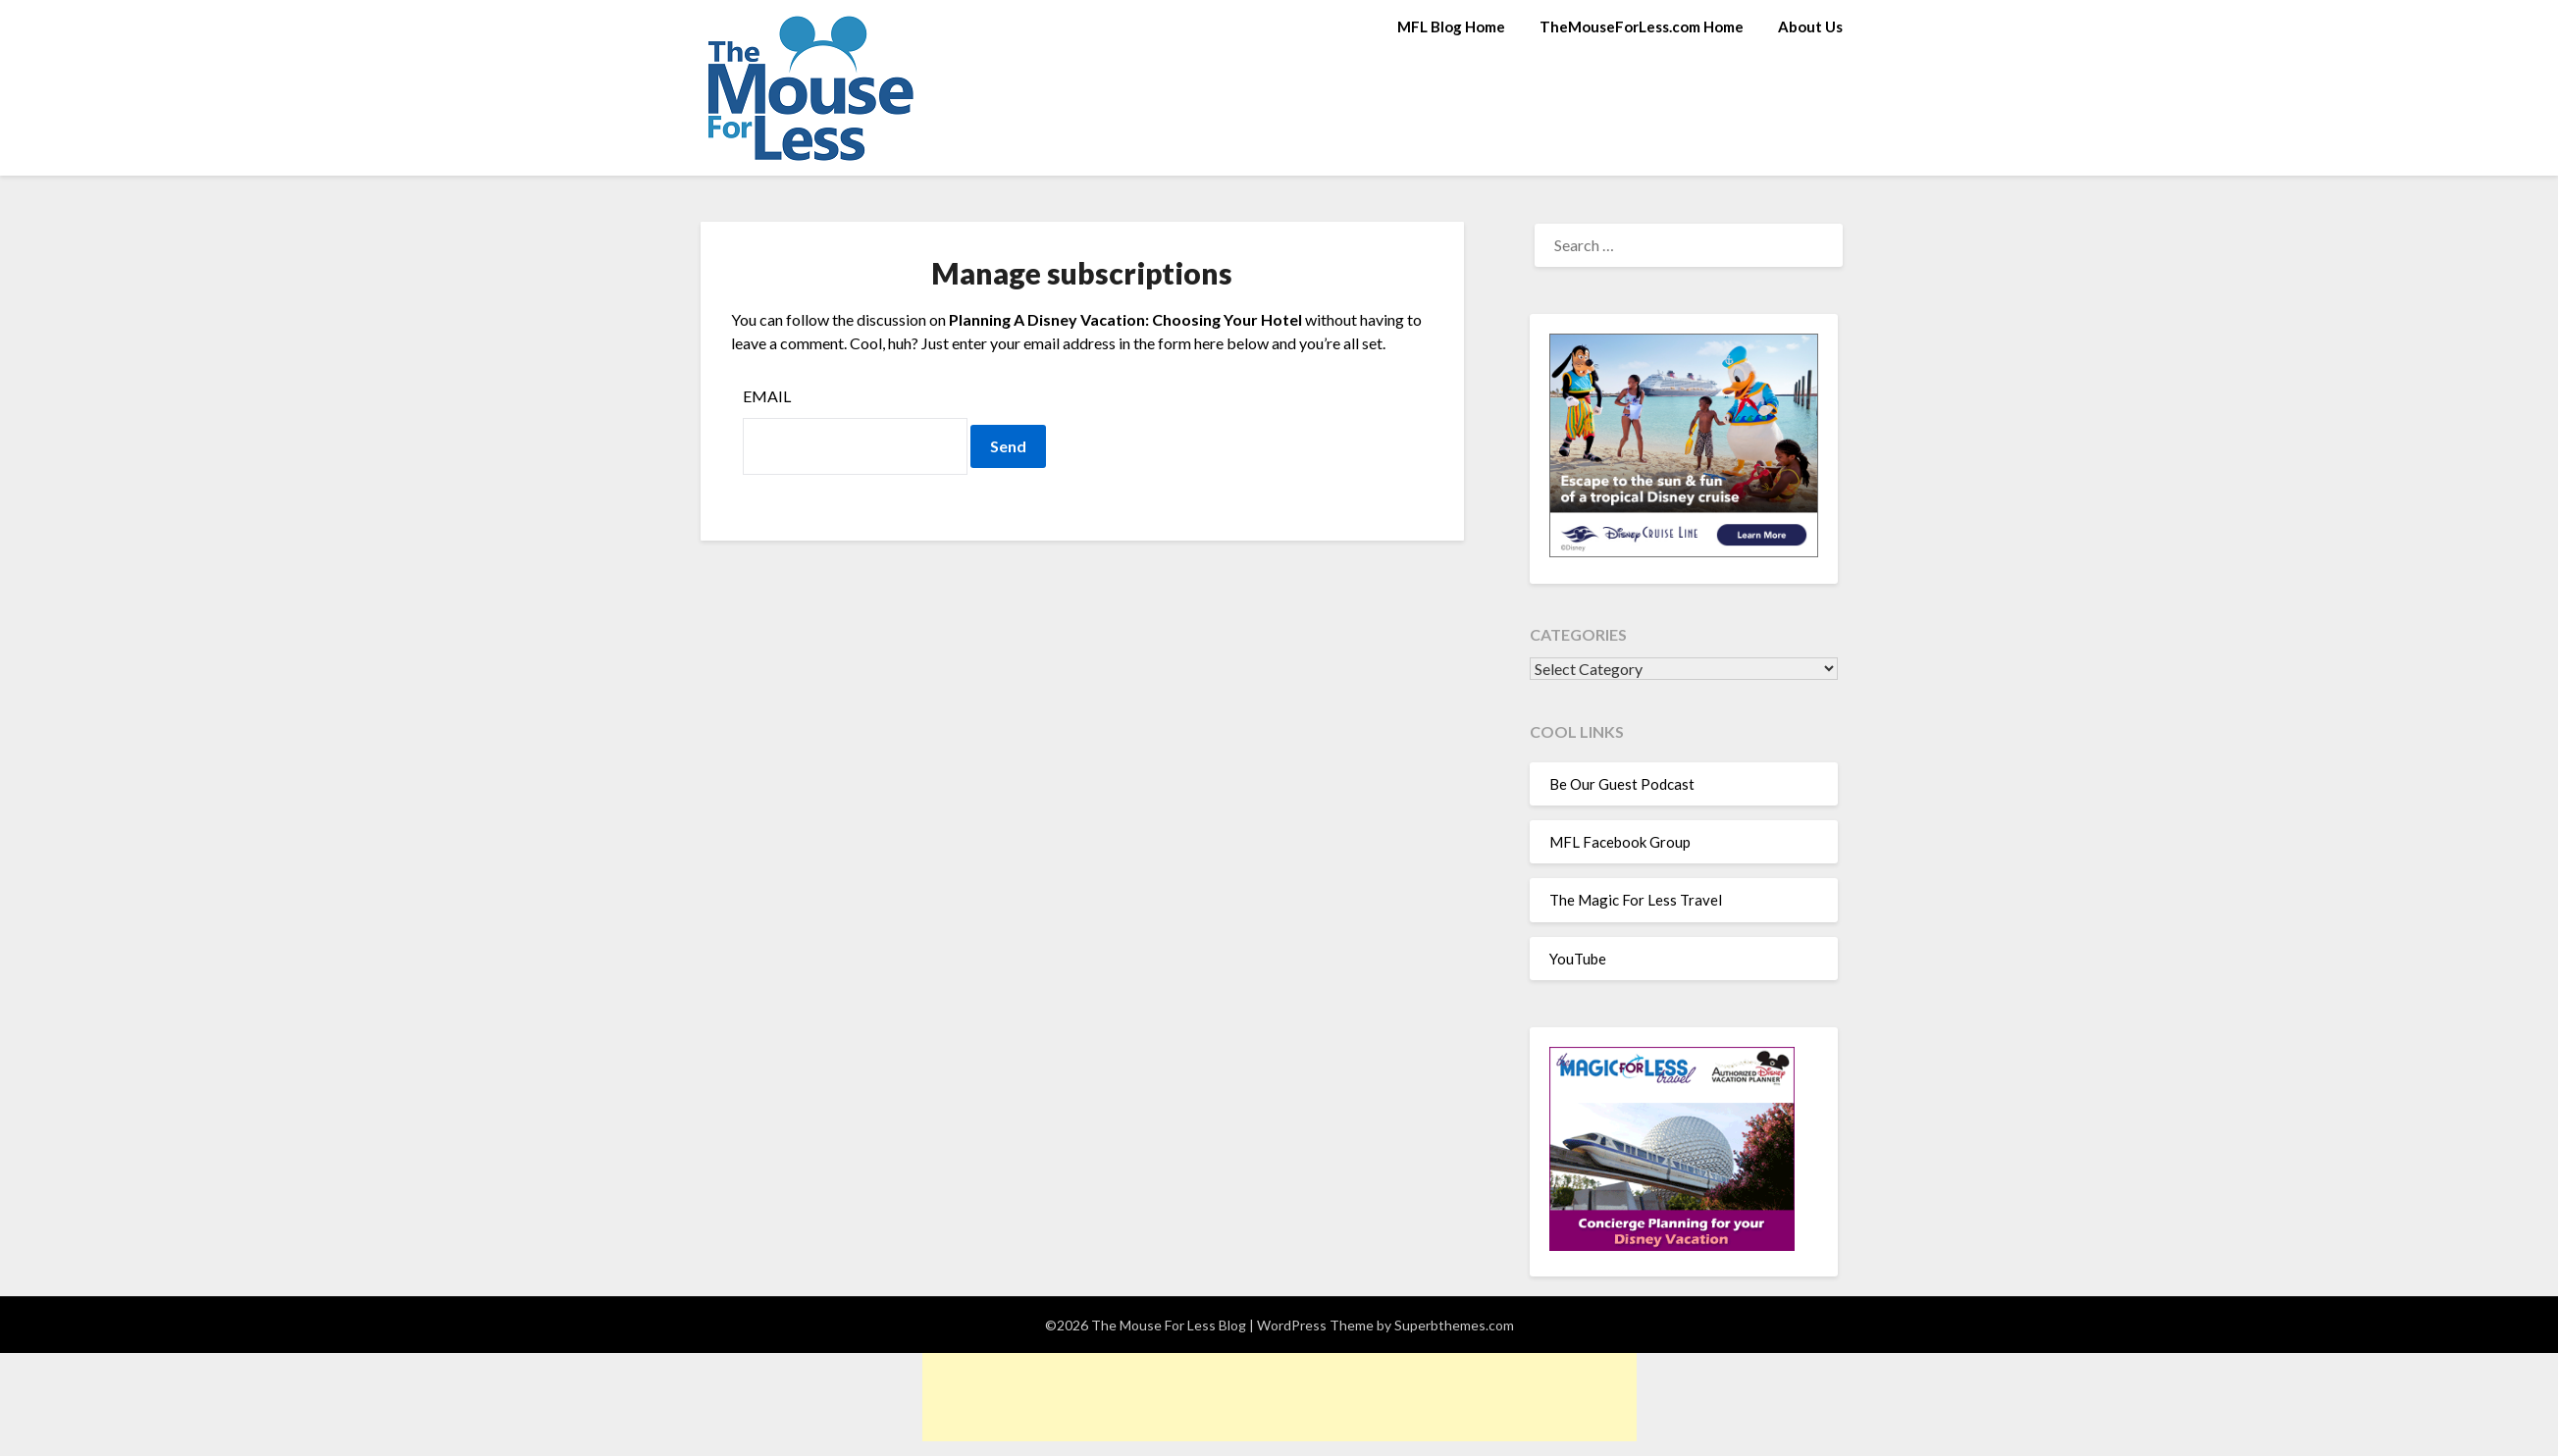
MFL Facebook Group (1620, 842)
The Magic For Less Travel (1635, 900)
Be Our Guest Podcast (1622, 784)
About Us (1810, 26)
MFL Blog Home (1451, 26)
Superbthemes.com (1454, 1325)
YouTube (1577, 958)
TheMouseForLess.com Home (1642, 26)
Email (767, 396)
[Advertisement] (1279, 1397)
